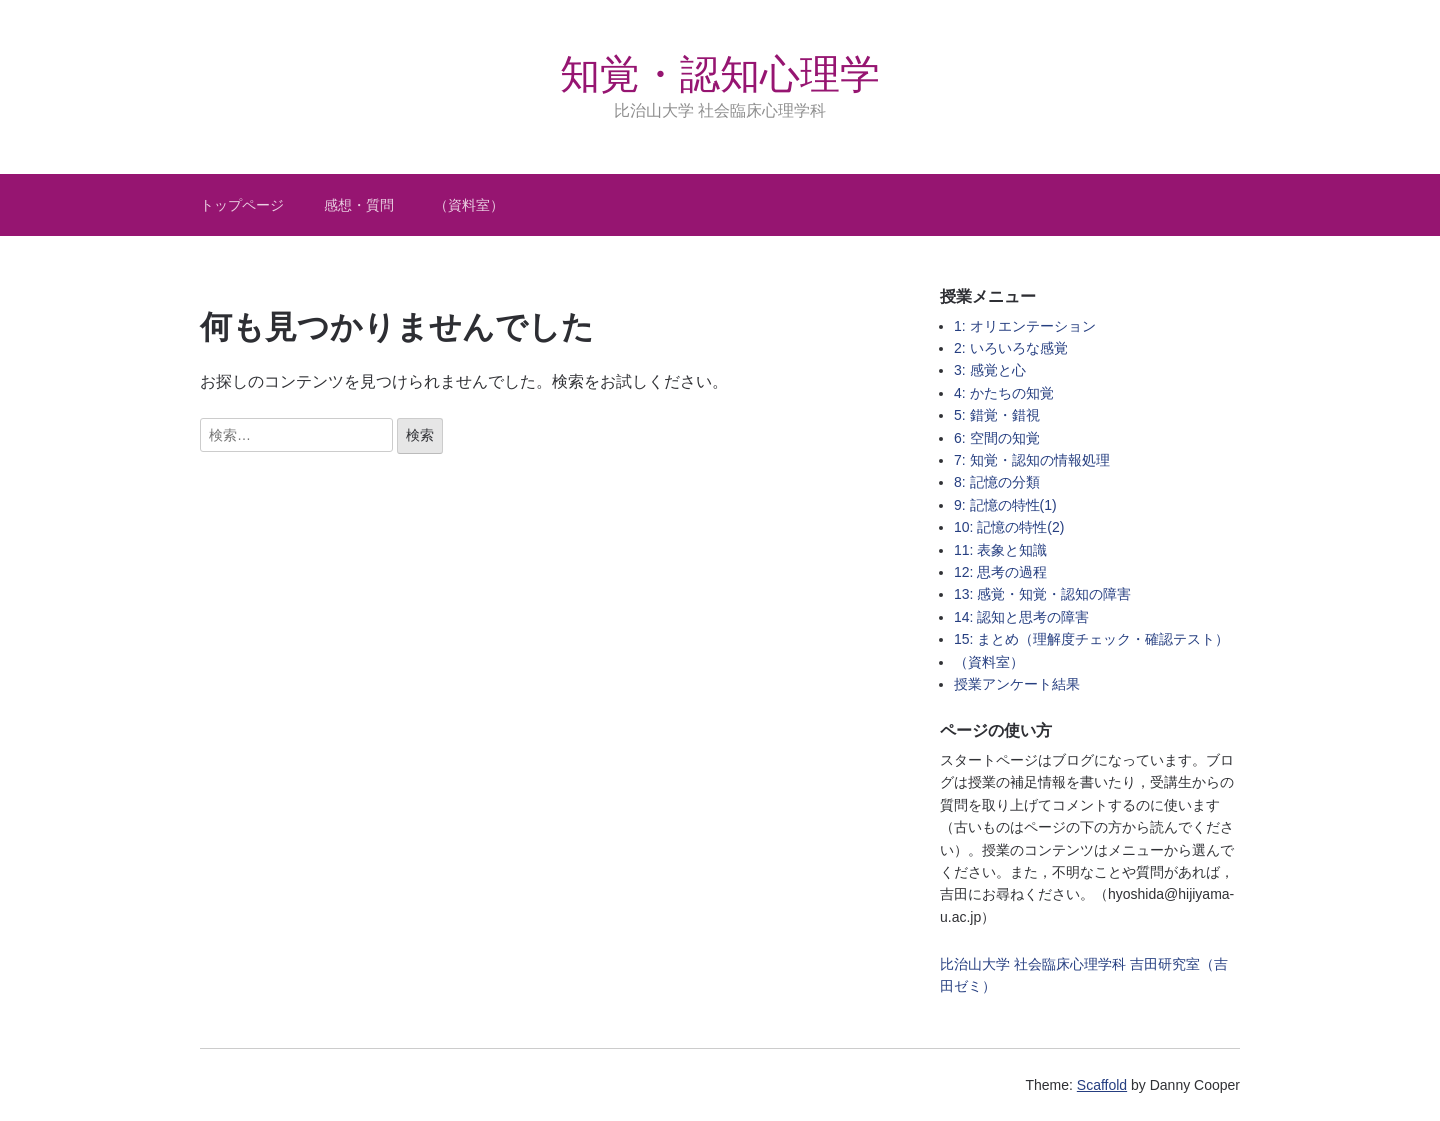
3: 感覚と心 (990, 370)
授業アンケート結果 (1017, 684)
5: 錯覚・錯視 (997, 415)
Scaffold (1102, 1085)
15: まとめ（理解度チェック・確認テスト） (1091, 639)
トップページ (242, 205)
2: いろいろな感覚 (1011, 348)
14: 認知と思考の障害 (1021, 617)
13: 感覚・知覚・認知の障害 (1042, 594)
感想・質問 (359, 205)
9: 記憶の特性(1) (1005, 505)
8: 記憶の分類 (997, 482)
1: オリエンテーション (1025, 326)
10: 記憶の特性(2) (1009, 527)
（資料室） (469, 205)
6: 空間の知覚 (997, 438)
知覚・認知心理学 (720, 74)
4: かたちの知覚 (1004, 393)
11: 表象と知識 (1000, 550)
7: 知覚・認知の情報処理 (1032, 460)
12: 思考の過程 (1000, 572)
